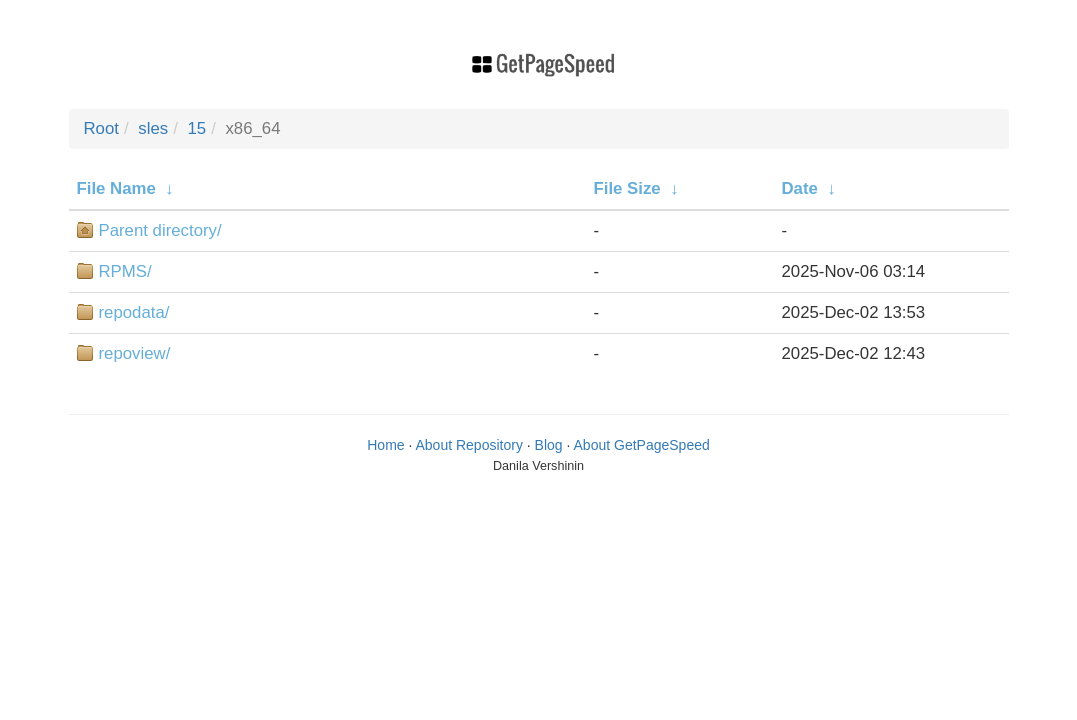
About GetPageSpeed (642, 445)
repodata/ (134, 312)
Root (101, 128)
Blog (549, 445)
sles (153, 128)
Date (800, 188)
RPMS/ (125, 271)
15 (196, 128)
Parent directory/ (160, 230)
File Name (116, 188)
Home (385, 445)
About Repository (469, 445)
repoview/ (135, 353)
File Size (627, 188)
